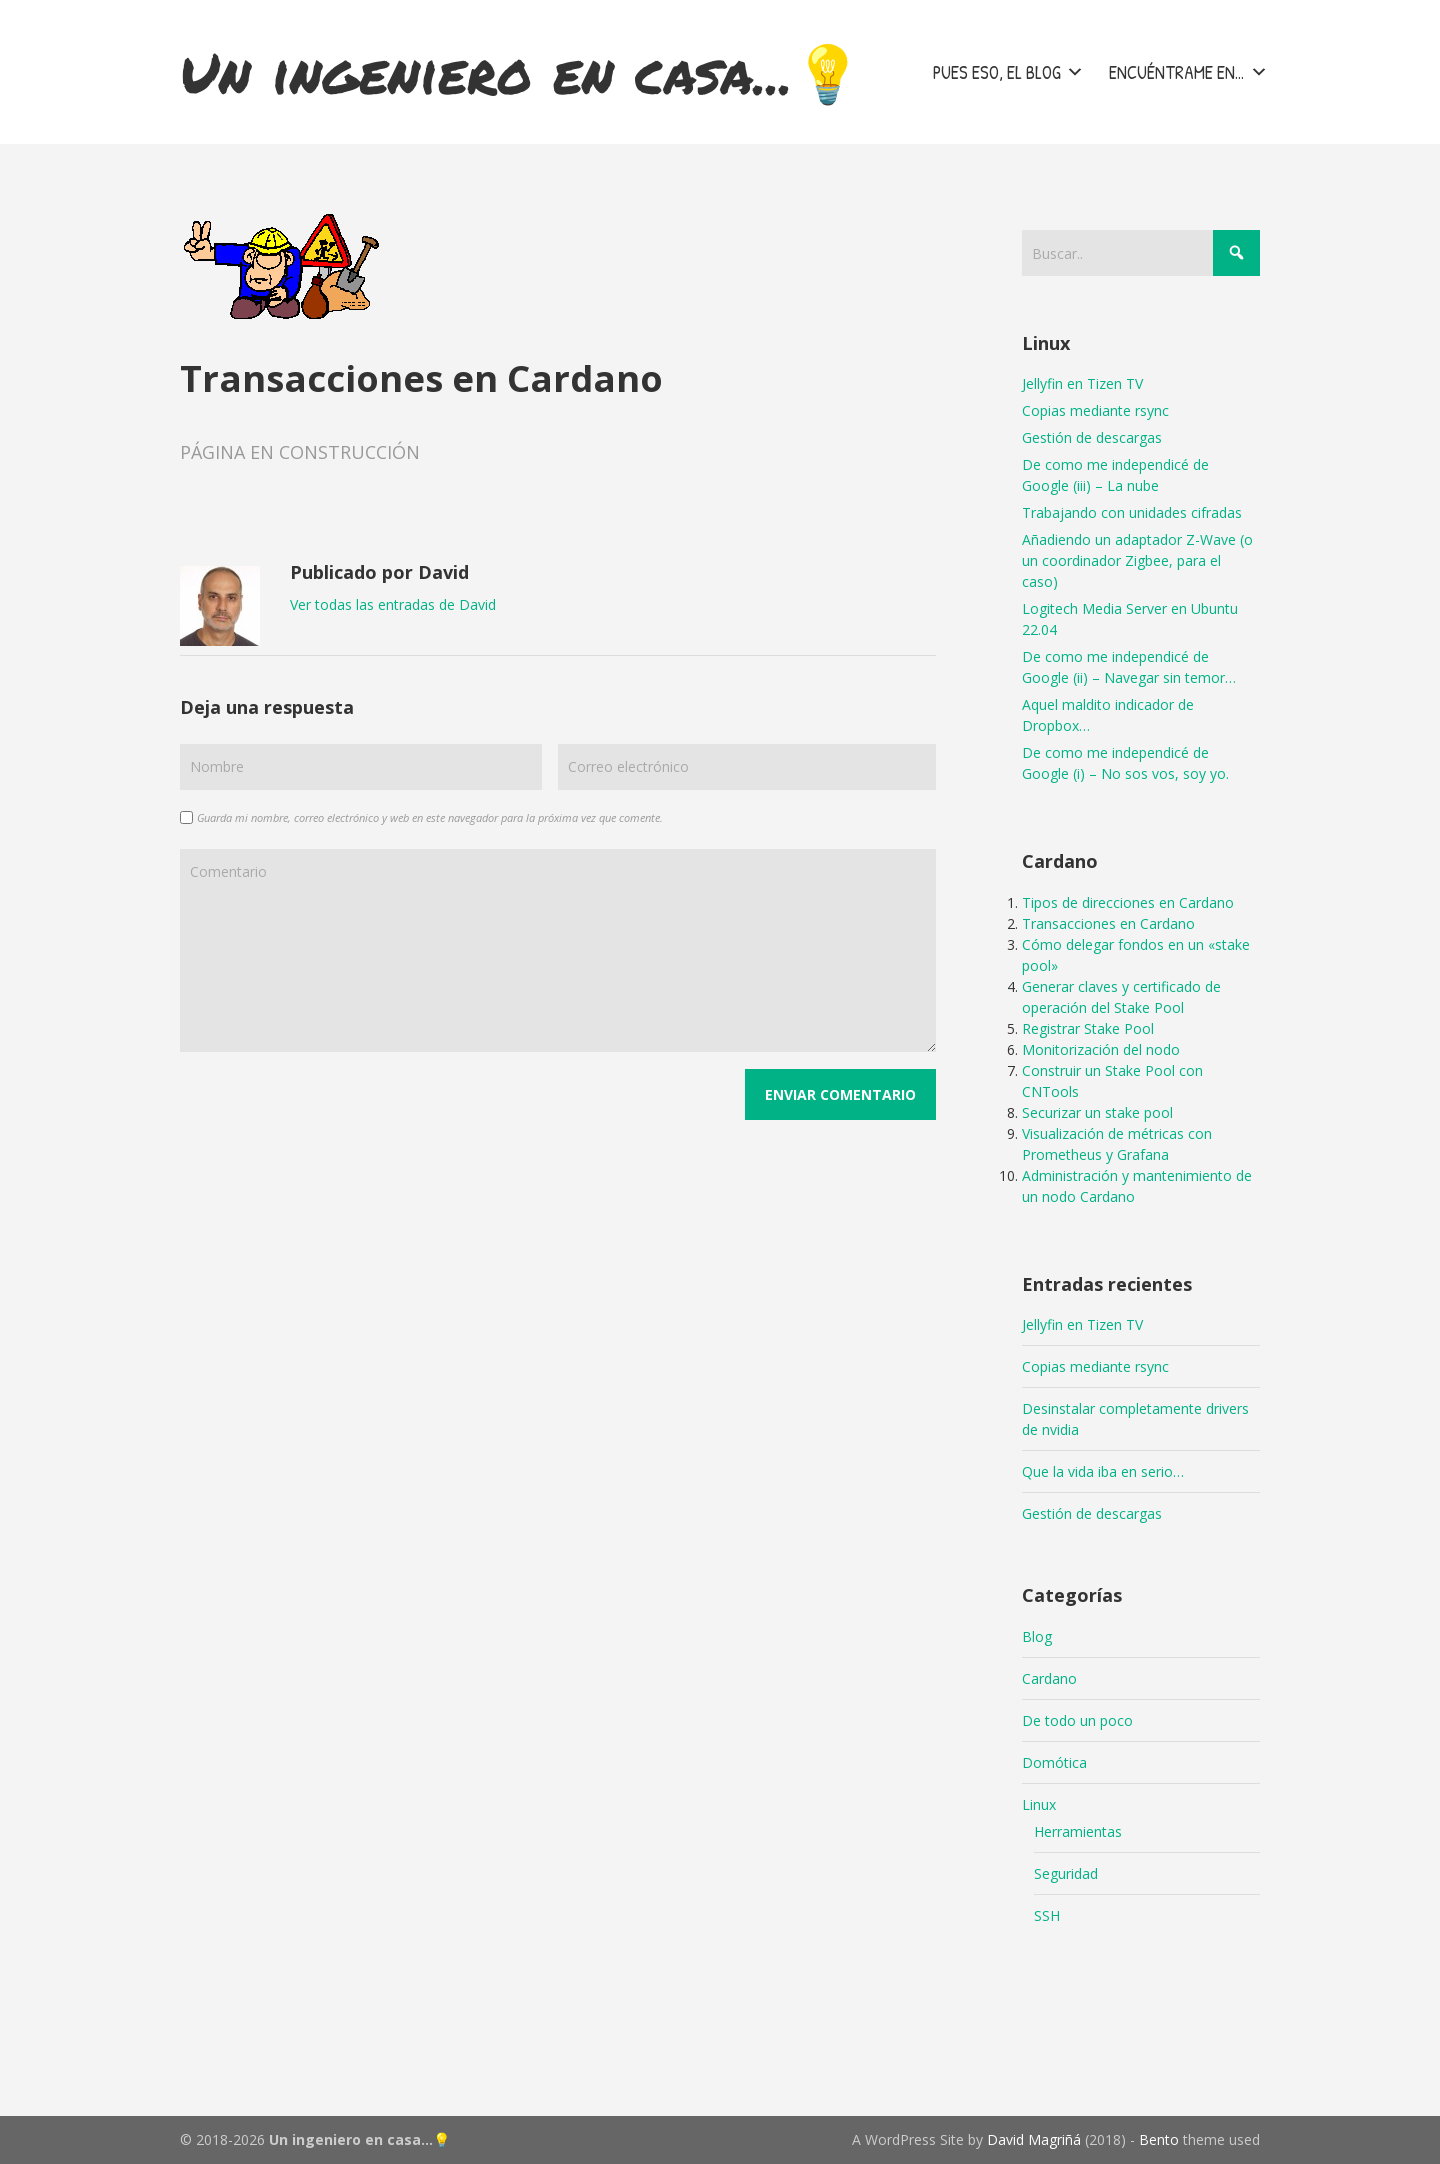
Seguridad (1066, 1873)
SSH (1047, 1915)
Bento (1159, 2139)
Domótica (1054, 1762)
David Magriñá (1034, 2139)
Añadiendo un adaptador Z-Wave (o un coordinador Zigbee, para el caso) (1137, 560)
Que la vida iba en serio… (1103, 1471)
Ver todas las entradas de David (393, 604)
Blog (1037, 1636)
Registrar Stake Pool (1088, 1028)
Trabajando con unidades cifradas (1132, 512)
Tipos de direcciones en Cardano (1128, 902)
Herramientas (1078, 1831)
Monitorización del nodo (1101, 1049)
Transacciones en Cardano (1108, 923)
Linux (1039, 1804)
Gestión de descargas (1092, 437)
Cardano (1049, 1678)
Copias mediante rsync (1095, 410)
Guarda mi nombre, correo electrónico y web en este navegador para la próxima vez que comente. (430, 817)
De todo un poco (1077, 1720)
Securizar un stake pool (1097, 1112)
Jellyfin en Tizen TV (1082, 383)
